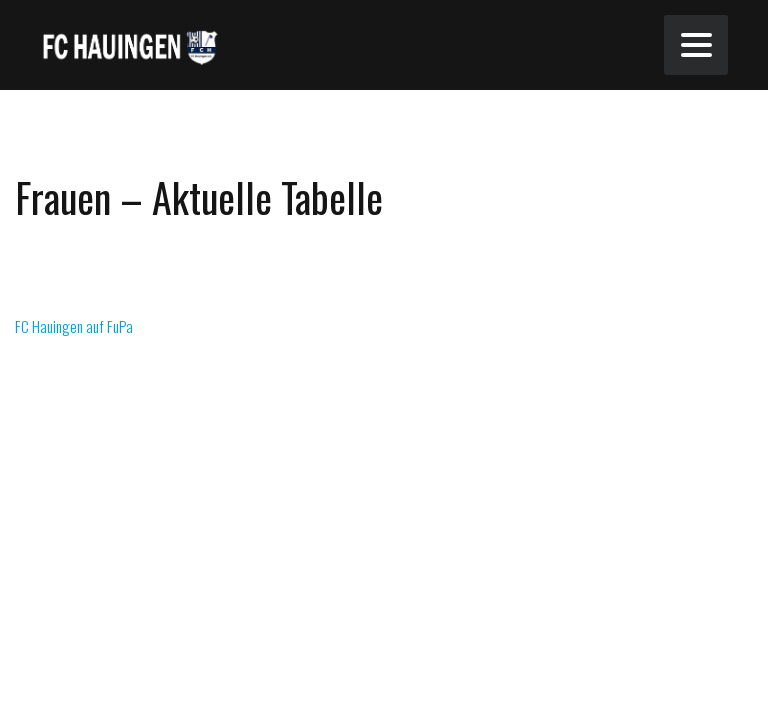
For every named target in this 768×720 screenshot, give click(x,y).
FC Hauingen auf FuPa (74, 326)
